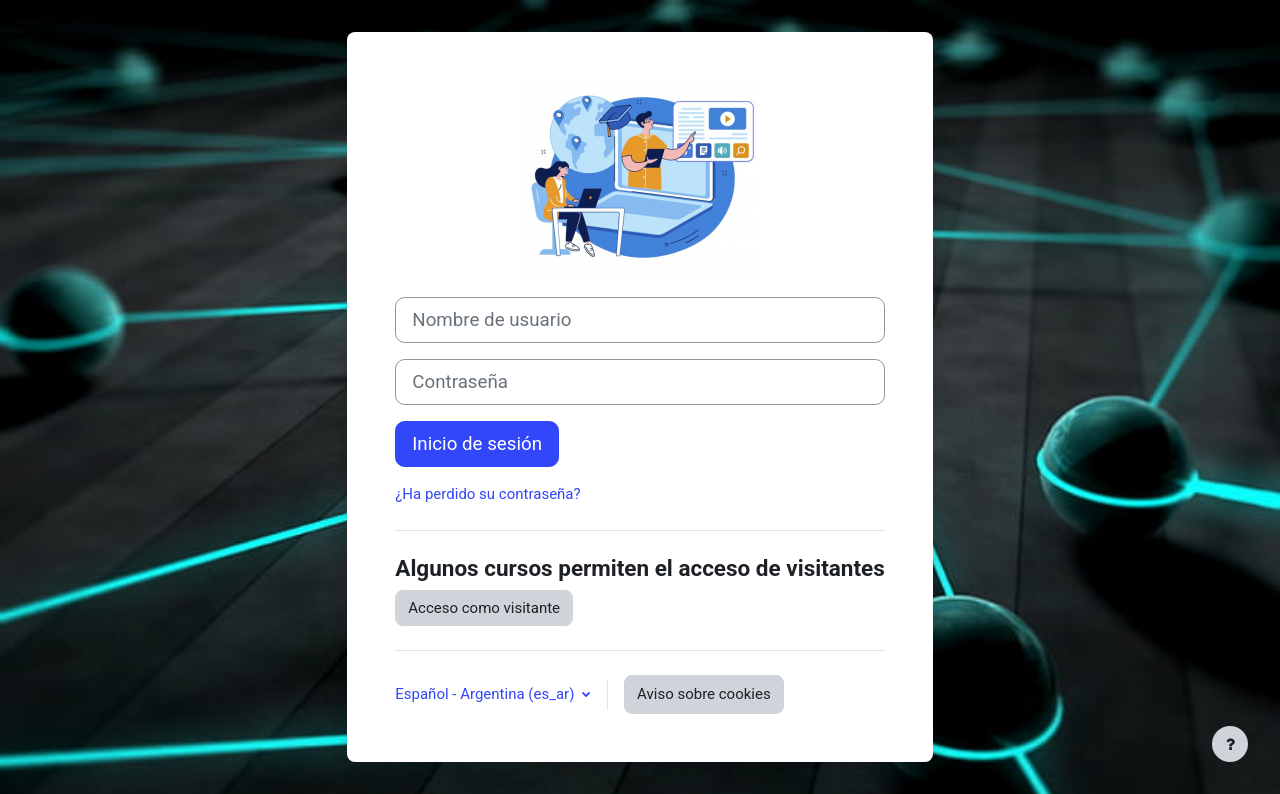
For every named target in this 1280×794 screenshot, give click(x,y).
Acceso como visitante (484, 608)
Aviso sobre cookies (704, 694)
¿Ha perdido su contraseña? (487, 494)
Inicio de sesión (477, 444)
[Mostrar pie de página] (1230, 744)
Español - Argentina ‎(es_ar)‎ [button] (486, 694)
